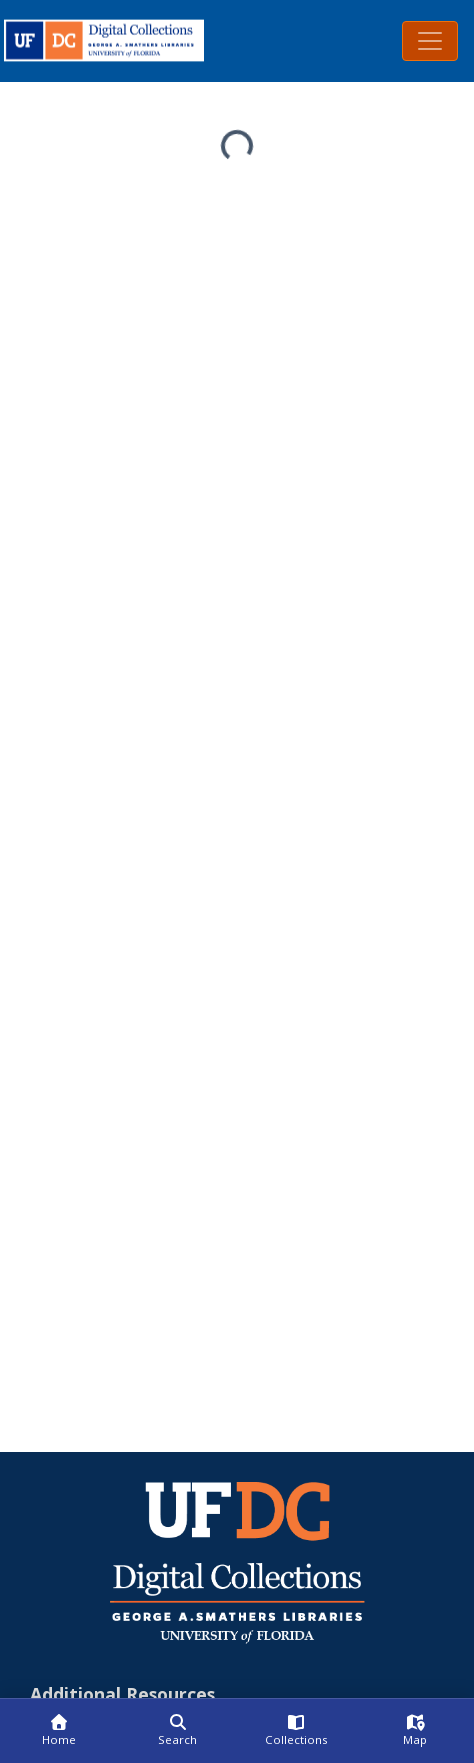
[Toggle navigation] (430, 41)
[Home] (59, 1731)
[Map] (415, 1731)
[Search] (178, 1731)
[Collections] (296, 1731)
